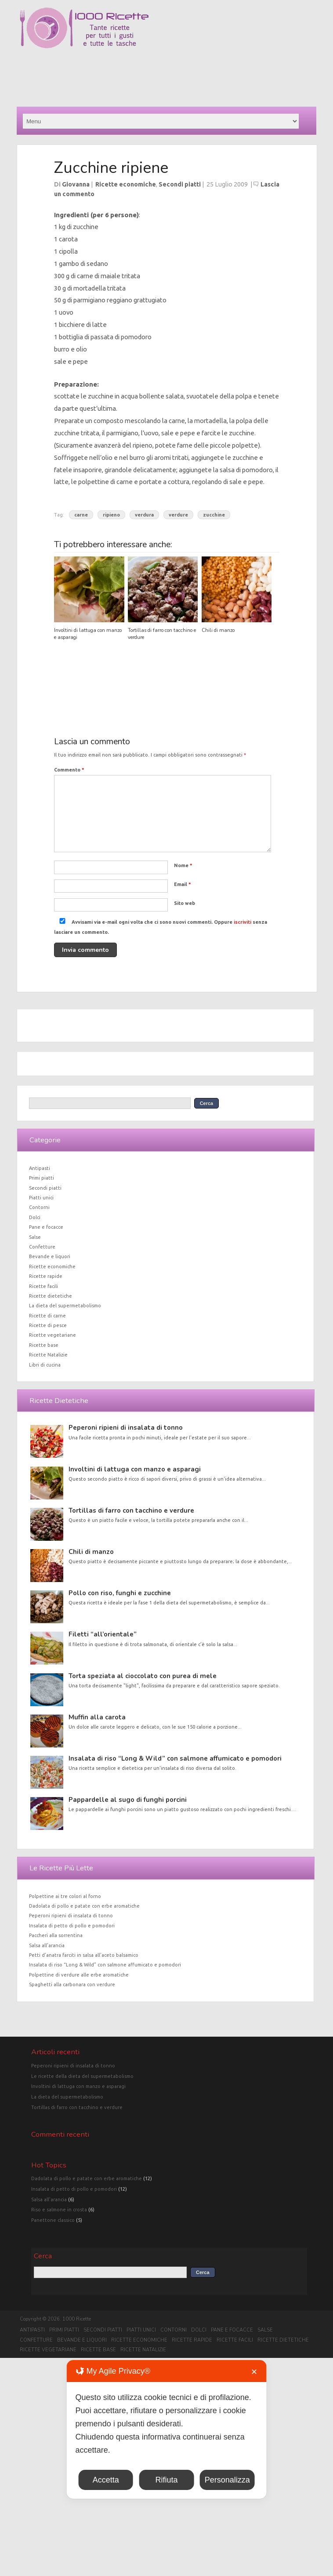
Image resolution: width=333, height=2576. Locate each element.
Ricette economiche (125, 184)
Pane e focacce (46, 1227)
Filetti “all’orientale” (103, 1634)
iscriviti (242, 922)
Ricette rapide (45, 1276)
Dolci (34, 1217)
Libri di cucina (45, 1364)
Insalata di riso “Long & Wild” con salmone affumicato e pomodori (175, 1758)
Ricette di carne (47, 1315)
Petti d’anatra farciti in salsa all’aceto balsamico (83, 1955)
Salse (35, 1237)
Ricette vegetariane (52, 1335)
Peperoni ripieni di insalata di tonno (126, 1427)
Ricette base (43, 1345)
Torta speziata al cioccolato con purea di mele (143, 1676)
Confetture (42, 1246)
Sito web (184, 903)
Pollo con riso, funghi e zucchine (120, 1593)
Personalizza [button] (227, 2480)
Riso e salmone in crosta (59, 2209)
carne (81, 514)
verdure (178, 514)
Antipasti (39, 1168)
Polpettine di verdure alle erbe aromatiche (79, 1974)
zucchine (214, 514)
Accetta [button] (106, 2480)
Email (182, 884)
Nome (183, 865)
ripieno (111, 514)
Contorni (39, 1207)
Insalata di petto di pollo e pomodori (72, 1925)
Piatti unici (41, 1197)
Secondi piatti (180, 184)
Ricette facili (43, 1286)
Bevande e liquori (49, 1256)
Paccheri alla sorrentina (56, 1935)
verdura (144, 514)
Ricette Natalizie (48, 1354)
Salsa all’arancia (47, 1945)
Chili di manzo (218, 630)
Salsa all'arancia (49, 2199)
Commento (69, 769)
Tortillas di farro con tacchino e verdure (131, 1510)
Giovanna (76, 184)
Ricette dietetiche (50, 1296)
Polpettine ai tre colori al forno (65, 1896)
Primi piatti (41, 1177)
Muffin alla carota (97, 1717)
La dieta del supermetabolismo (65, 1305)
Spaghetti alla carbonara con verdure (72, 1984)
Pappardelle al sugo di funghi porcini (128, 1799)
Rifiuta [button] (166, 2480)
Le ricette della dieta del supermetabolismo (82, 2076)
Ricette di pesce (48, 1325)
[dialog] (167, 2429)
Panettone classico (53, 2220)
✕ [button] (254, 2372)
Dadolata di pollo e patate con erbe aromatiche (84, 1906)
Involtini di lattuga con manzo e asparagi (135, 1469)
